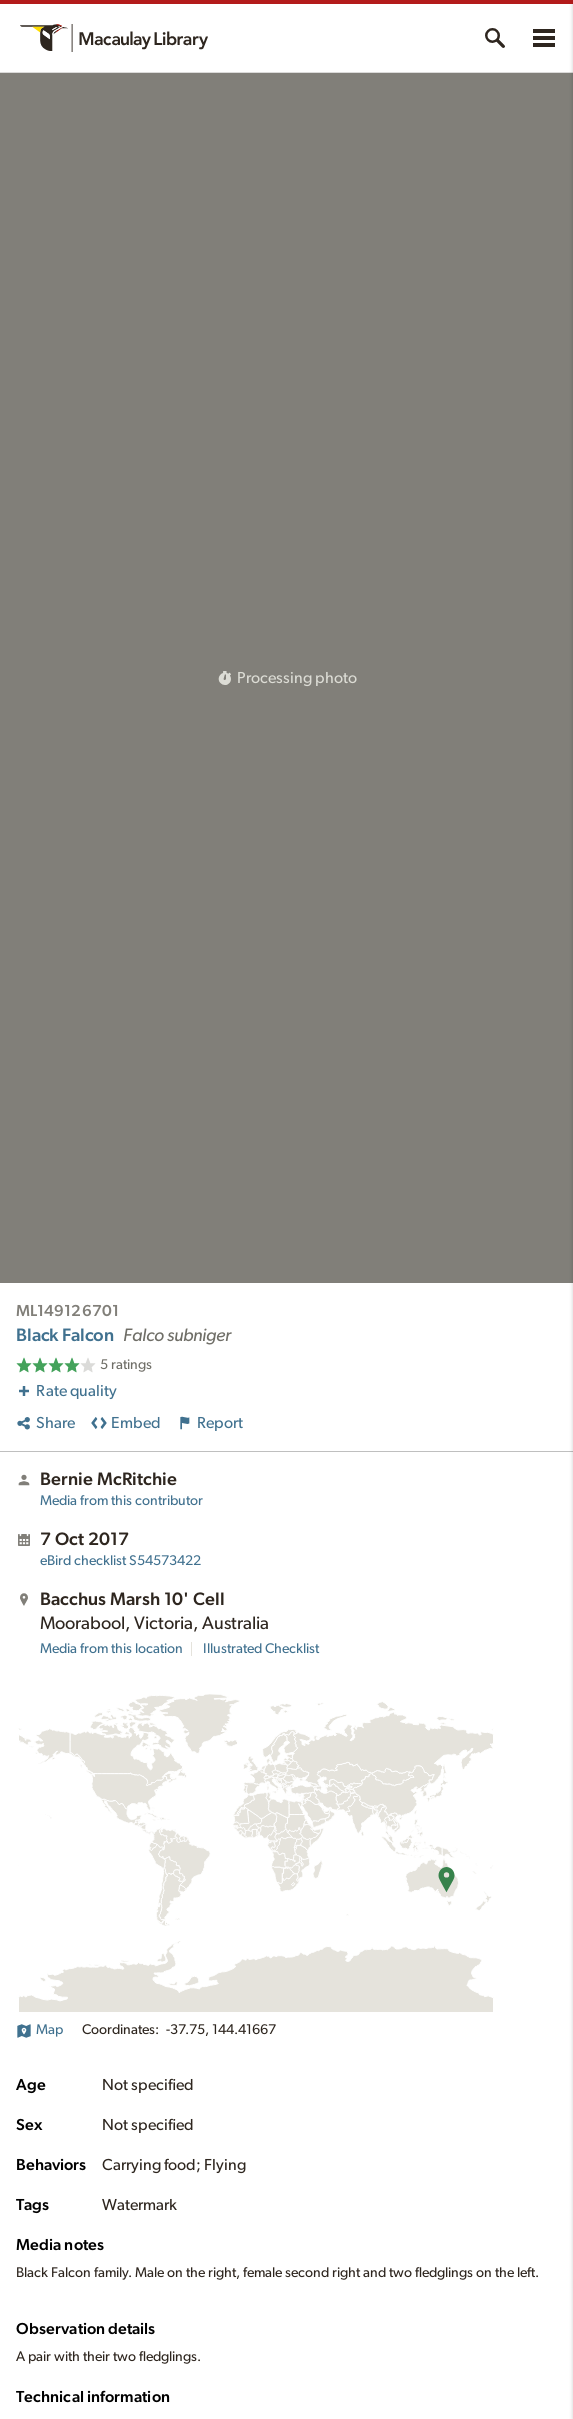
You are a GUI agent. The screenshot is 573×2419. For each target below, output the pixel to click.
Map (39, 2030)
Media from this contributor (121, 1501)
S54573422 (120, 1561)
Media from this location (111, 1649)
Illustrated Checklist (261, 1649)
